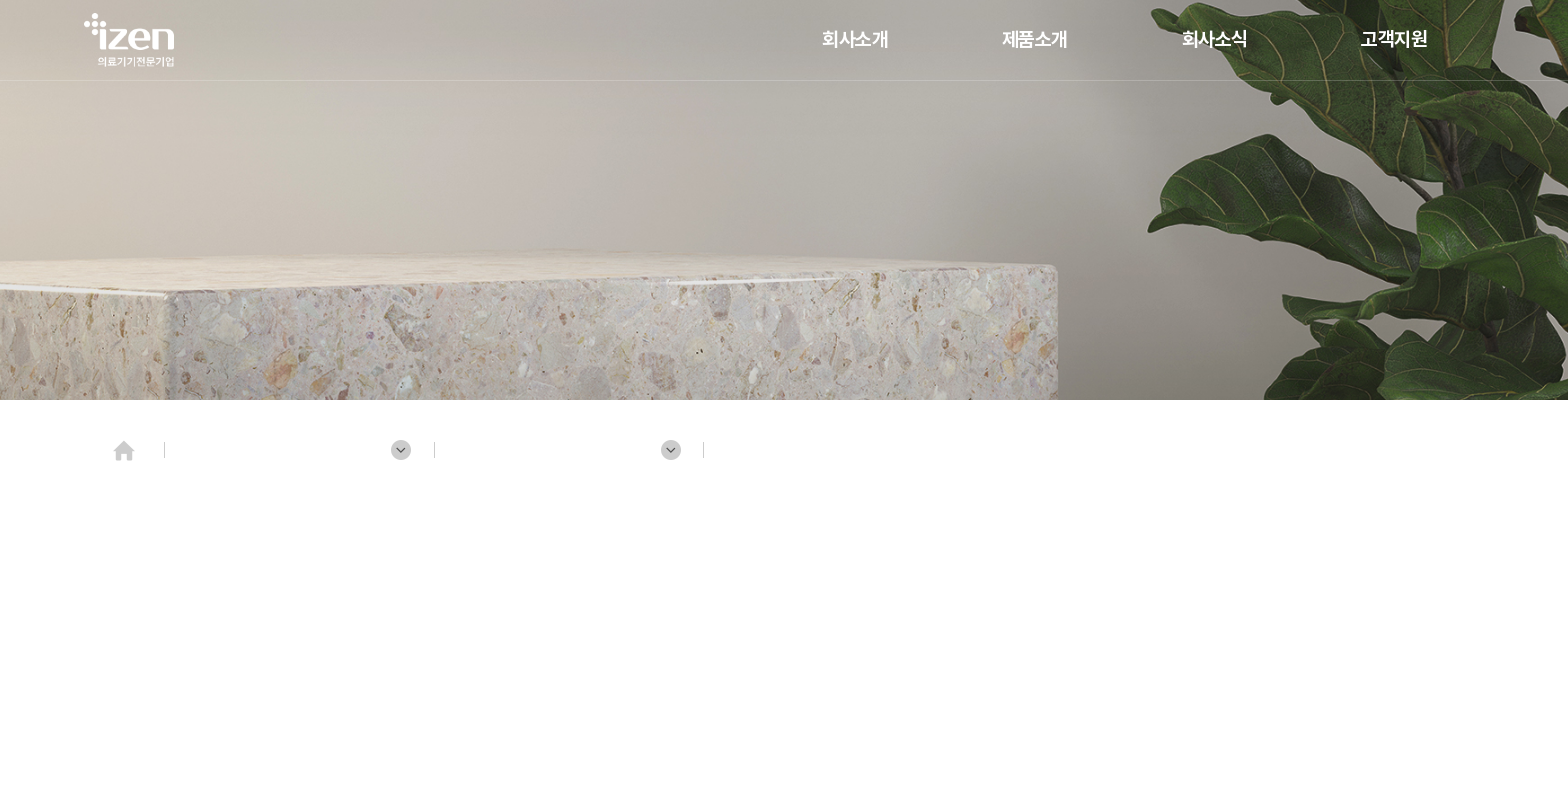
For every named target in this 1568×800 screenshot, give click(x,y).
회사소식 (1215, 39)
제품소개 (1035, 39)
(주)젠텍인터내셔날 (129, 40)
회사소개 (855, 39)
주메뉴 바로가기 (0, 0)
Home (124, 450)
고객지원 (1394, 39)
